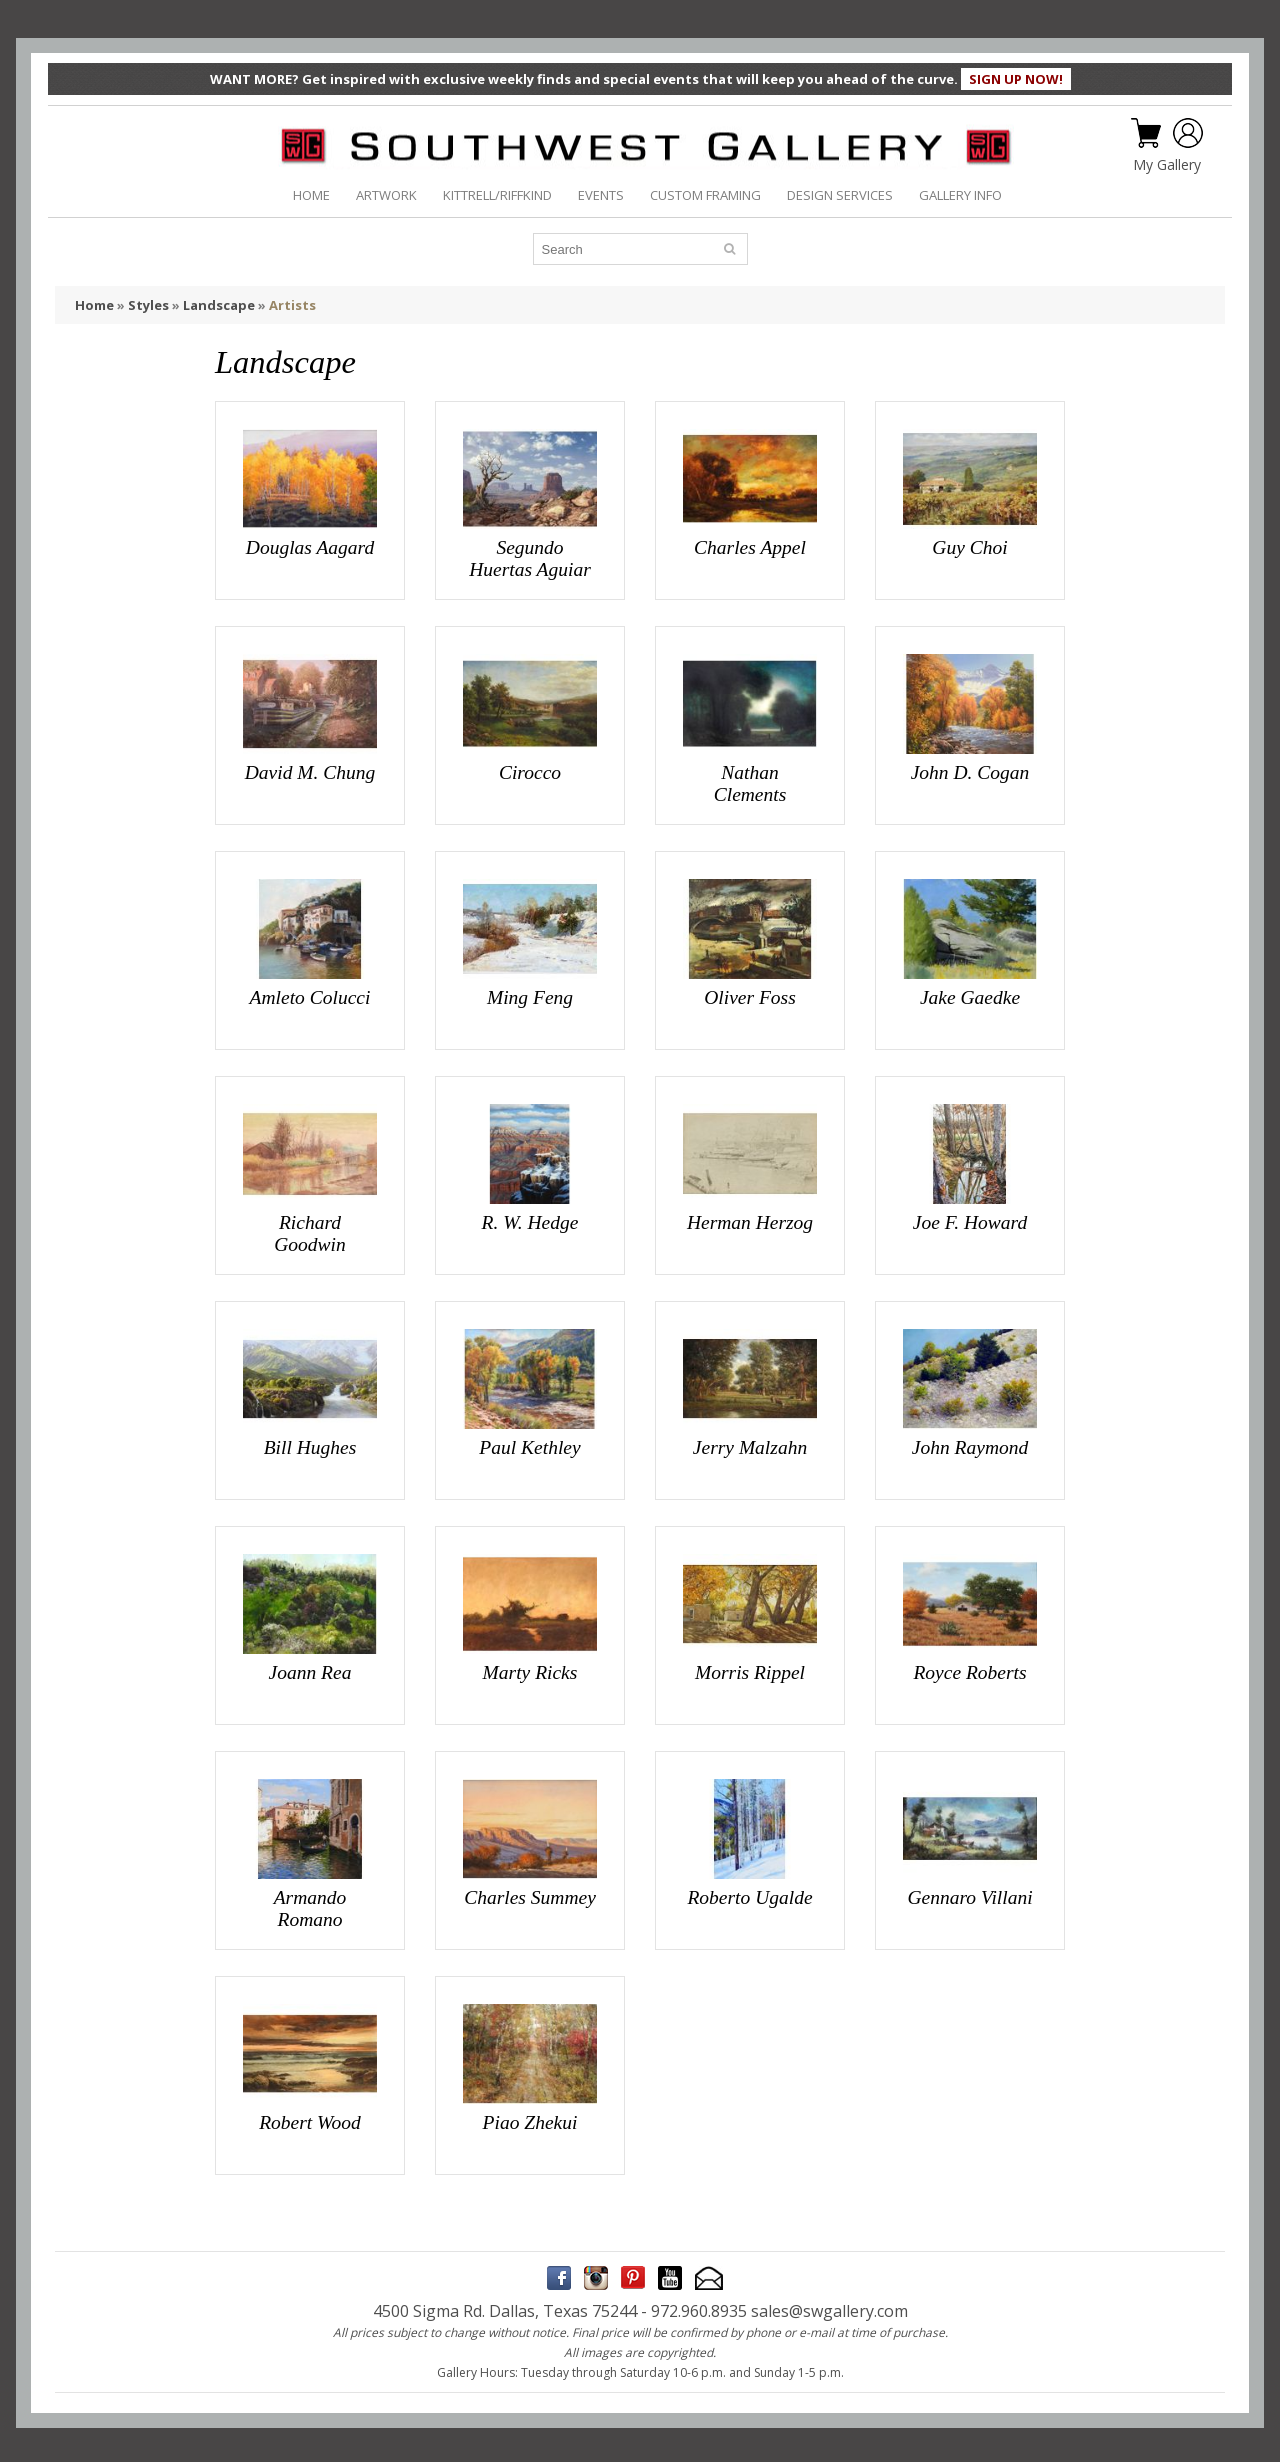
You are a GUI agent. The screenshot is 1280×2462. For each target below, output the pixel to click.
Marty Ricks (530, 1670)
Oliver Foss (750, 996)
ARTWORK (386, 195)
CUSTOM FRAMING (705, 195)
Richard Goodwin (310, 1232)
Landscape (219, 305)
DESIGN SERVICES (840, 195)
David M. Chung (310, 772)
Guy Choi (969, 547)
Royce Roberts (969, 1670)
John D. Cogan (970, 772)
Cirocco (530, 772)
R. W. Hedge (530, 1221)
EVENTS (601, 195)
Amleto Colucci (310, 996)
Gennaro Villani (969, 1894)
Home (94, 305)
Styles (148, 305)
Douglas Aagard (310, 547)
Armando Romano (310, 1905)
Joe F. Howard (970, 1221)
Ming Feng (530, 996)
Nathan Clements (750, 783)
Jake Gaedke (970, 996)
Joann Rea (310, 1670)
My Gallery (1167, 165)
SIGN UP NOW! (1016, 79)
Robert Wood (310, 2119)
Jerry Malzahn (750, 1445)
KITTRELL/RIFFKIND (497, 195)
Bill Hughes (310, 1445)
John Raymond (970, 1445)
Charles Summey (530, 1894)
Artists (292, 305)
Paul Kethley (529, 1445)
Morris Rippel (750, 1670)
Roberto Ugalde (749, 1894)
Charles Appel (750, 547)
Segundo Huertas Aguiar (530, 558)
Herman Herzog (750, 1221)
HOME (311, 195)
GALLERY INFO (960, 195)
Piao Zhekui (530, 2119)
